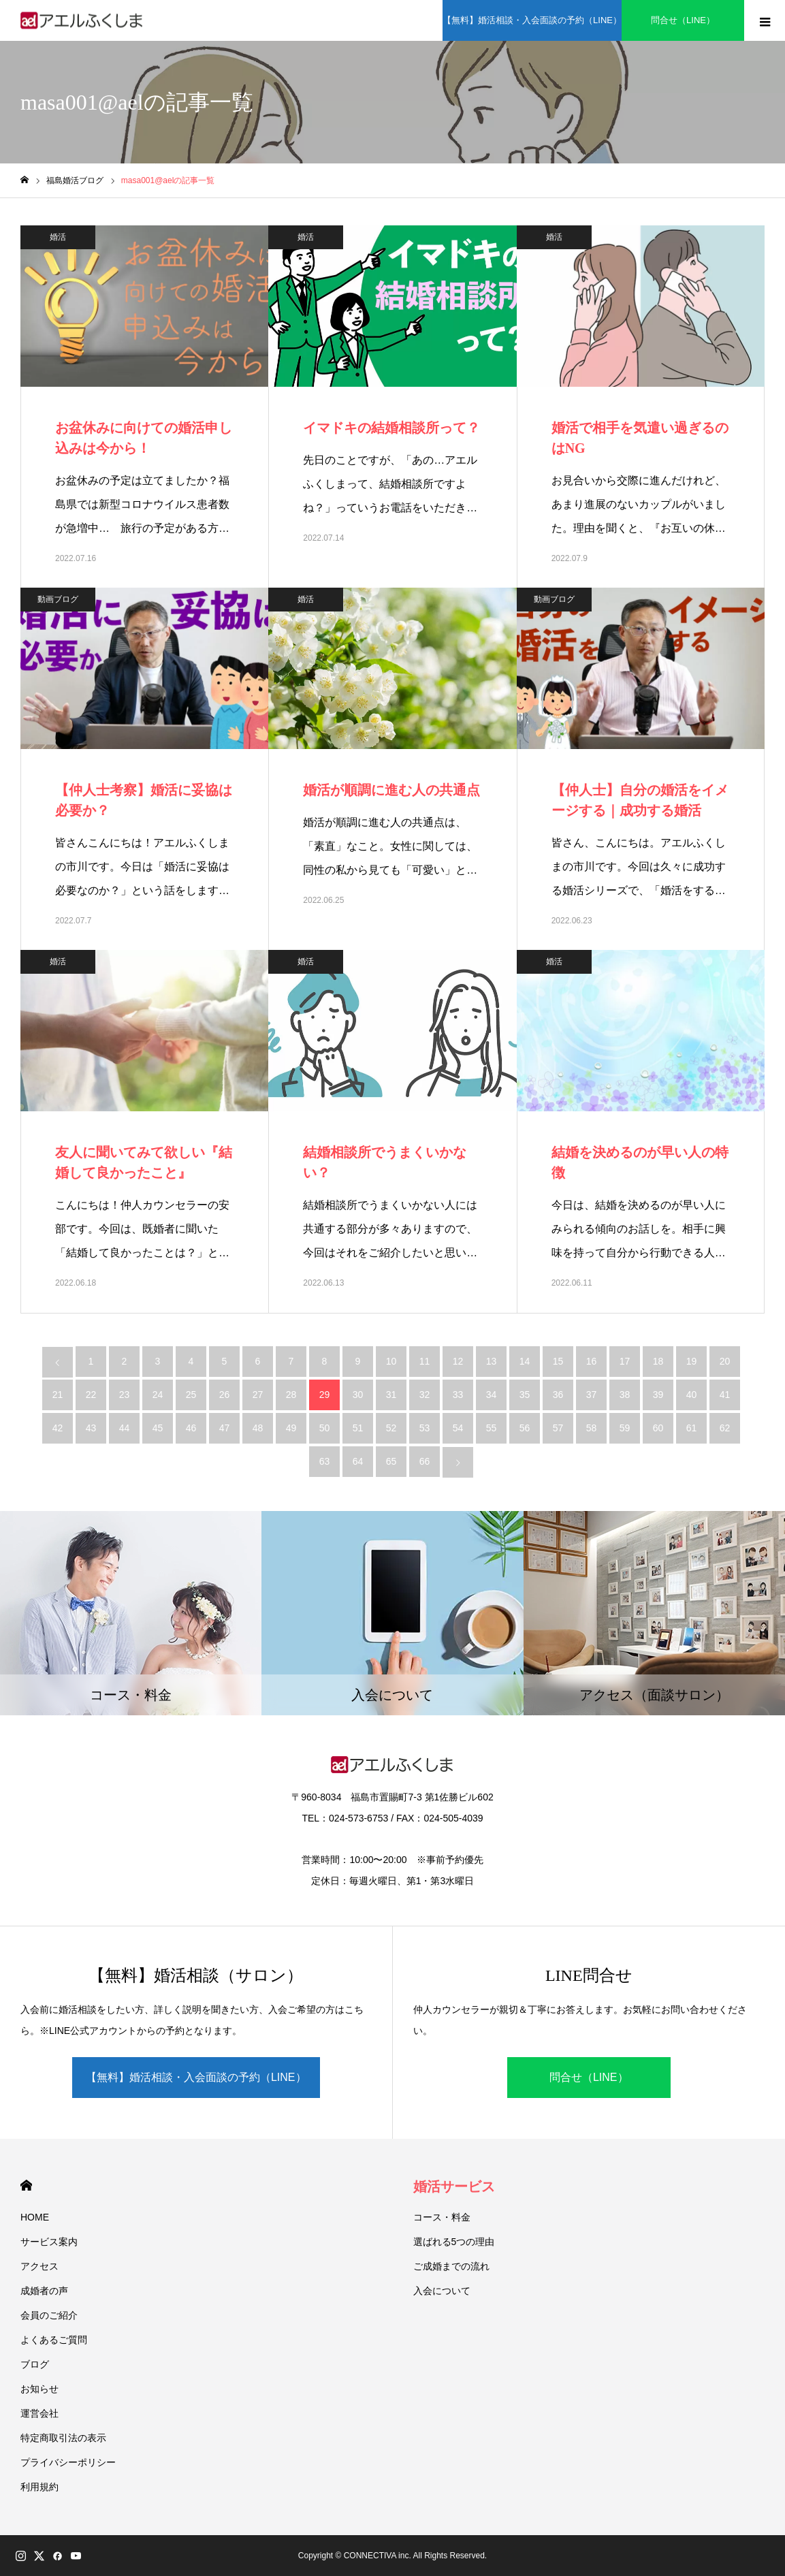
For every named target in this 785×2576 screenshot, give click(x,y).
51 (358, 1427)
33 (458, 1394)
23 (124, 1394)
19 (691, 1361)
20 (725, 1361)
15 (558, 1361)
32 (424, 1394)
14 (524, 1361)
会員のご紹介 (49, 2315)
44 (124, 1427)
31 (391, 1394)
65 (391, 1461)
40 (691, 1394)
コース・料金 (441, 2217)
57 (558, 1427)
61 (691, 1427)
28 (291, 1394)
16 (591, 1361)
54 (458, 1427)
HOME (26, 2185)
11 (424, 1361)
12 (458, 1361)
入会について (441, 2290)
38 (625, 1394)
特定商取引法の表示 (63, 2437)
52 (391, 1427)
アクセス (39, 2266)
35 (524, 1394)
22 (91, 1394)
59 (625, 1427)
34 (491, 1394)
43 (91, 1427)
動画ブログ (57, 599)
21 (57, 1394)
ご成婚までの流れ (451, 2266)
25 (191, 1394)
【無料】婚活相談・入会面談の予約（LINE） (196, 2077)
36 (558, 1394)
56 (524, 1427)
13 (491, 1361)
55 (491, 1427)
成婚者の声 (44, 2290)
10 (391, 1361)
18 (658, 1361)
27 (258, 1394)
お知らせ (39, 2388)
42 (57, 1427)
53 (424, 1427)
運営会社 (39, 2413)
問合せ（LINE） (588, 2077)
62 (725, 1427)
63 (324, 1461)
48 (258, 1427)
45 (158, 1427)
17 (625, 1361)
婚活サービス (454, 2186)
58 (591, 1427)
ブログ (34, 2364)
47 (224, 1427)
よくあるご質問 (53, 2339)
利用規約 (39, 2486)
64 (358, 1461)
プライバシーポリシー (68, 2462)
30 (358, 1394)
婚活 (58, 237)
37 (591, 1394)
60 (658, 1427)
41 (725, 1394)
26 (224, 1394)
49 (291, 1427)
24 (158, 1394)
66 (424, 1461)
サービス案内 (49, 2241)
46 (191, 1427)
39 (658, 1394)
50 (324, 1427)
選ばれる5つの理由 (454, 2241)
